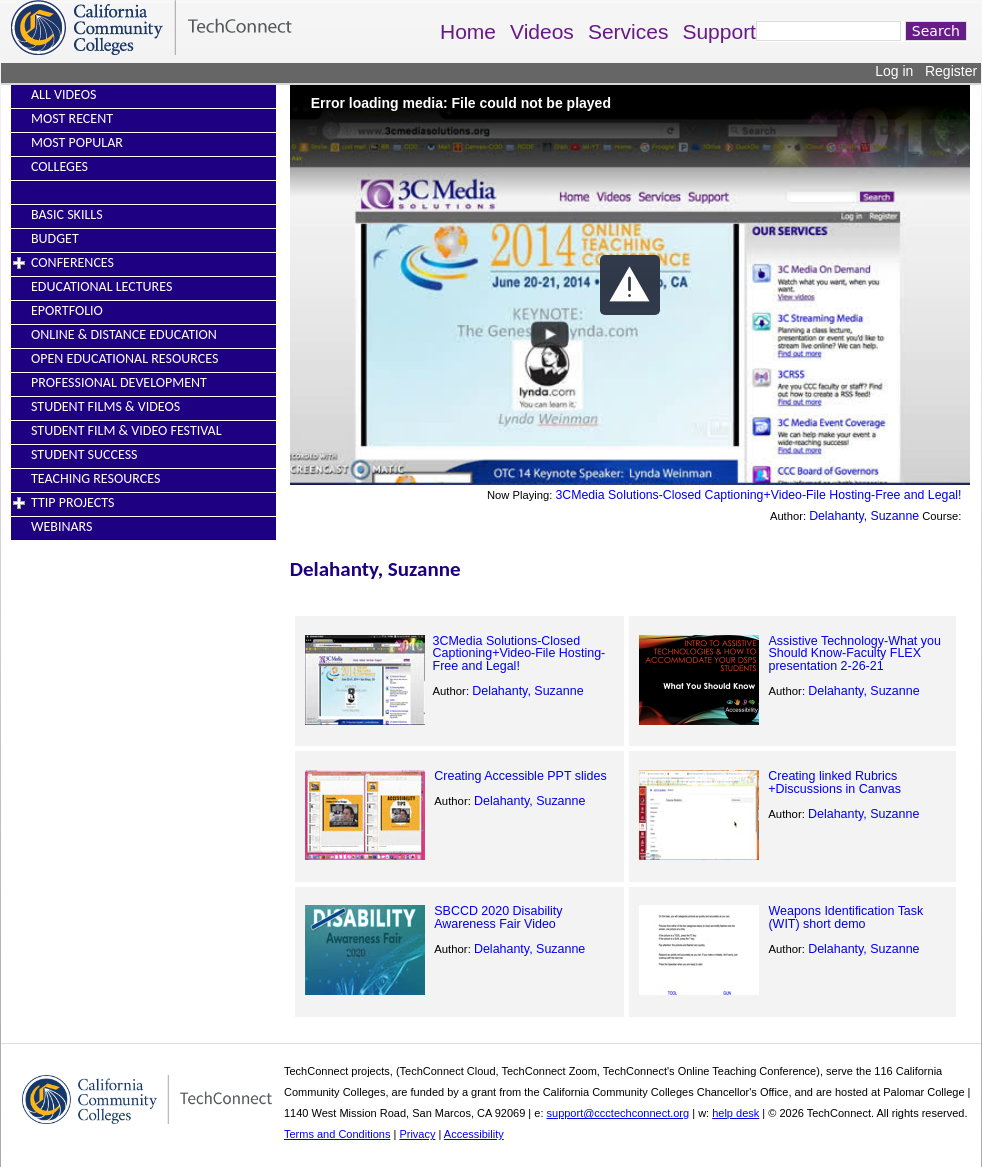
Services (628, 31)
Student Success (84, 454)
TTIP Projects (72, 502)
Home (468, 31)
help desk (735, 1113)
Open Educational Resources (124, 358)
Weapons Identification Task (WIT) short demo (845, 917)
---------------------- (78, 190)
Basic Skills (67, 214)
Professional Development (119, 382)
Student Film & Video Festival (126, 430)
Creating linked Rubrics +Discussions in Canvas (834, 782)
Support (719, 31)
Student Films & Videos (105, 406)
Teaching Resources (95, 478)
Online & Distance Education (124, 334)
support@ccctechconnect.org (618, 1113)
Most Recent (72, 118)
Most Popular (77, 142)
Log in (894, 71)
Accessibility (474, 1134)
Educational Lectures (101, 286)
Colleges (59, 166)
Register (951, 71)
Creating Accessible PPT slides (520, 776)
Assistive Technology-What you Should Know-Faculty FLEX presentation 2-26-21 (855, 653)
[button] (630, 285)
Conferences (72, 262)
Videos (542, 31)
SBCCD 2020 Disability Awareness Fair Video (498, 917)
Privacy (417, 1134)
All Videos (63, 94)
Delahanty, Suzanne (864, 516)
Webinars (61, 526)
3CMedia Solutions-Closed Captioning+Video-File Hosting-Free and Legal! (758, 495)
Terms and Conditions (337, 1134)
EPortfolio (67, 310)
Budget (55, 238)
